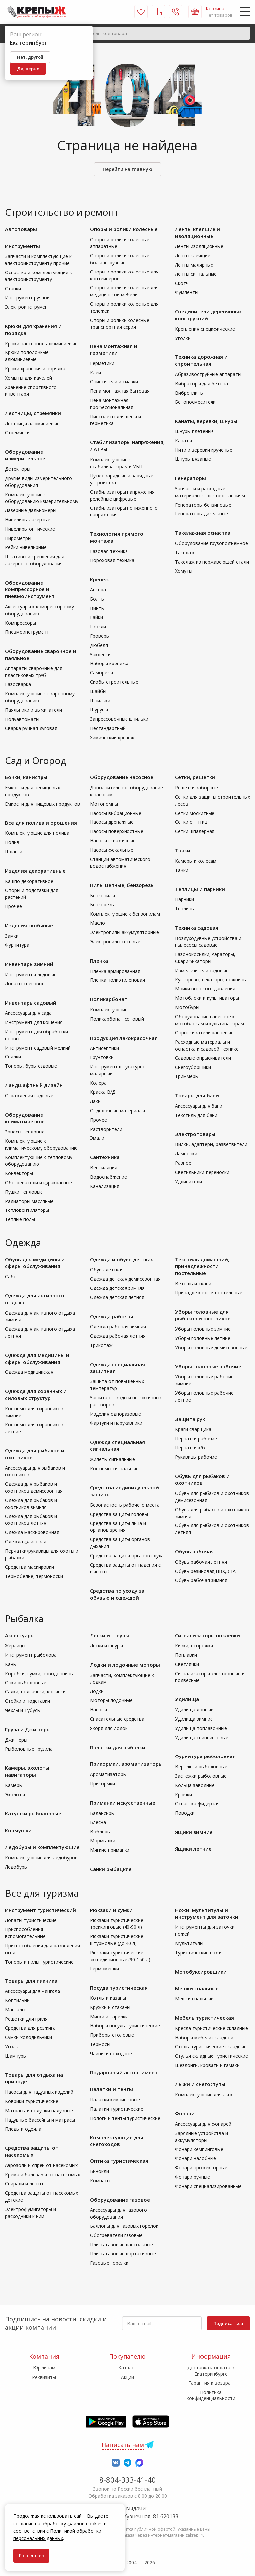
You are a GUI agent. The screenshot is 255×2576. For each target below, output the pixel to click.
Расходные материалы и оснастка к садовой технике (207, 1045)
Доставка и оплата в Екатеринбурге (210, 2370)
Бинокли (99, 2171)
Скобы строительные (114, 682)
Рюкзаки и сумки (111, 1910)
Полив (12, 842)
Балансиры (102, 1813)
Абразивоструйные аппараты (208, 374)
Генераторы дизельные (201, 513)
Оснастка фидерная (197, 1803)
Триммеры (187, 1076)
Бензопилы (102, 895)
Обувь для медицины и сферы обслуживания (35, 1263)
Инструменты (22, 246)
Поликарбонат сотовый (117, 1019)
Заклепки (100, 654)
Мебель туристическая (204, 2017)
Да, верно (28, 69)
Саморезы (101, 672)
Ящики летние (193, 1848)
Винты (97, 608)
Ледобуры (16, 1867)
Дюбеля (99, 645)
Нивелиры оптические (30, 529)
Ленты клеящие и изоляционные (197, 232)
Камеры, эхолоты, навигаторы (28, 1771)
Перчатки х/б (190, 1447)
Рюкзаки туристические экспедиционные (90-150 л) (120, 1956)
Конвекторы (19, 1173)
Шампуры (16, 2056)
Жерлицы (15, 1645)
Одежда (23, 1242)
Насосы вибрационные (115, 813)
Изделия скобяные (29, 925)
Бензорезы (102, 904)
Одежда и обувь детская (122, 1259)
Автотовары (21, 229)
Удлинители (188, 1181)
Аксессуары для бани (198, 1106)
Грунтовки (102, 1057)
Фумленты (186, 292)
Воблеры (100, 1831)
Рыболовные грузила (29, 1749)
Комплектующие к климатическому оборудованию (41, 1144)
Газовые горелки (109, 2263)
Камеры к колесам (195, 861)
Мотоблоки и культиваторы (207, 998)
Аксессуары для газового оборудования (118, 2213)
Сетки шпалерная (194, 831)
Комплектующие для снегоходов (116, 2140)
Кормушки (18, 1830)
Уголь (11, 2046)
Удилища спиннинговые (201, 1737)
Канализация (104, 1186)
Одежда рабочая (111, 1316)
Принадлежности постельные (208, 1292)
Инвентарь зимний (29, 964)
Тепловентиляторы (27, 1210)
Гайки (96, 617)
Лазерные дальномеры (30, 510)
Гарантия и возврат (210, 2383)
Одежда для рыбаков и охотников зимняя (31, 1503)
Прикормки (102, 1783)
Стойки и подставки (27, 1701)
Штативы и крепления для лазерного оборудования (34, 560)
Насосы (98, 1709)
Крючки (183, 1794)
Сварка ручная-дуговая (31, 728)
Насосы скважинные (113, 840)
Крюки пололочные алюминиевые (27, 355)
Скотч (182, 283)
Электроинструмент (27, 307)
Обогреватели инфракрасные (38, 1182)
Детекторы (17, 469)
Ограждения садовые (29, 1095)
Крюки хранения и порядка (35, 368)
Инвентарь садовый (30, 1002)
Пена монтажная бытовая (120, 391)
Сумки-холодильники (28, 2037)
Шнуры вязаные (193, 459)
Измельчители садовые (202, 970)
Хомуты (183, 571)
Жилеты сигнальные (112, 1459)
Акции (127, 2377)
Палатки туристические (116, 2109)
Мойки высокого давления (205, 988)
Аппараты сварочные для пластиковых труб (33, 671)
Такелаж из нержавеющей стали (212, 562)
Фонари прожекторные (201, 2167)
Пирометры (18, 538)
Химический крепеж (112, 737)
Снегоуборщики (193, 1067)
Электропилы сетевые (115, 941)
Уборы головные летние (202, 1338)
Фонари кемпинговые (199, 2149)
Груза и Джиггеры (28, 1729)
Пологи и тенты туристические (125, 2118)
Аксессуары (20, 1635)
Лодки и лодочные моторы (125, 1664)
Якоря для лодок (109, 1728)
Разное (183, 1163)
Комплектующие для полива (37, 833)
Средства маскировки (29, 1567)
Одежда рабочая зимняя (118, 1326)
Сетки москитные (194, 813)
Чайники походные (111, 2053)
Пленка (99, 960)
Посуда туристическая (119, 1987)
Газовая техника (109, 551)
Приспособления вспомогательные (25, 1932)
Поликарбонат (108, 999)
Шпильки (100, 700)
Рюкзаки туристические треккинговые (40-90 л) (116, 1923)
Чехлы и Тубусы (23, 1710)
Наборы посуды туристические (125, 2025)
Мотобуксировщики (201, 1971)
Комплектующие (109, 1009)
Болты (97, 599)
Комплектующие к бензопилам (125, 914)
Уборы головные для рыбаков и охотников (203, 1315)
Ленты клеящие (192, 255)
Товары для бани (197, 1095)
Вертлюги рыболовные (201, 1766)
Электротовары (195, 1134)
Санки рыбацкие (111, 1869)
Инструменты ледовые (31, 974)
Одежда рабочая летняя (118, 1336)
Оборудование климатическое (25, 1118)
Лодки (97, 1691)
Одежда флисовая (25, 1541)
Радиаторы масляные (29, 1201)
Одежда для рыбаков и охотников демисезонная (34, 1487)
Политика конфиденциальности (211, 2395)
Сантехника (105, 1157)
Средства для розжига (30, 2028)
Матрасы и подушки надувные (39, 2110)
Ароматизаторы (108, 1774)
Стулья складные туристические (211, 2056)
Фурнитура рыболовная (205, 1756)
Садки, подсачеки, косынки (35, 1691)
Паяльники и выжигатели (33, 710)
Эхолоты (15, 1794)
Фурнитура (17, 945)
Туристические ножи (198, 1952)
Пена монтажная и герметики (113, 349)
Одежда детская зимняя (117, 1288)
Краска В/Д (102, 1092)
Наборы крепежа (109, 663)
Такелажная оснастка (202, 532)
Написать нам (123, 2445)
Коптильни (17, 2000)
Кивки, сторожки (194, 1645)
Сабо (11, 1276)
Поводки (185, 1813)
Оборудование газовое (120, 2199)
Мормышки (102, 1840)
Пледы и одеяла (23, 2129)
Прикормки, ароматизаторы (126, 1763)
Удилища (187, 1699)
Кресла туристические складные (211, 2028)
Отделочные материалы (117, 1110)
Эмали (97, 1138)
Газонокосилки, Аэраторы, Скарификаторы (205, 957)
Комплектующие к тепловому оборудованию (38, 1160)
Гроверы (100, 636)
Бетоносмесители (195, 402)
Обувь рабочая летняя (201, 1562)
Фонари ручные (192, 2177)
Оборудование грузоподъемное (211, 543)
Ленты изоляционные (199, 246)
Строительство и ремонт (62, 212)
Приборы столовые (112, 2035)
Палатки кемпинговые (115, 2099)
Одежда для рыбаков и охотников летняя (31, 1519)
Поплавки (186, 1655)
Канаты (183, 440)
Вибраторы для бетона (201, 383)
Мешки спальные (197, 1988)
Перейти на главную (127, 169)
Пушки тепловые (24, 1192)
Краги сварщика (193, 1429)
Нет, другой (30, 57)
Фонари (185, 2113)
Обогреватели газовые (116, 2235)
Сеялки (13, 1057)
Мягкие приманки (109, 1850)
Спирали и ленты (24, 2183)
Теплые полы (20, 1219)
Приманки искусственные (122, 1802)
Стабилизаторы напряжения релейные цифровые (122, 495)
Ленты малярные (194, 265)
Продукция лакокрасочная (124, 1038)
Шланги (13, 851)
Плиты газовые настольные (121, 2244)
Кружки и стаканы (110, 2007)
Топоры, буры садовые (31, 1066)
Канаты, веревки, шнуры (206, 421)
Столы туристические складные (211, 2046)
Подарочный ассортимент (124, 2072)
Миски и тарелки (109, 2016)
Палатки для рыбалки (117, 1747)
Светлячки (187, 1664)
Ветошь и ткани (193, 1283)
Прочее (13, 906)
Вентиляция (103, 1167)
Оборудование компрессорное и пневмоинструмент (30, 589)
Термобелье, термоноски (34, 1576)
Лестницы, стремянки (33, 413)
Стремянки (17, 432)
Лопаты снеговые (25, 983)
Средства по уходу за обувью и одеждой (117, 1594)
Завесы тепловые (25, 1132)
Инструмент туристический (40, 1910)
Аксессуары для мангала (32, 1991)
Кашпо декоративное (29, 881)
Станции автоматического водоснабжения (120, 862)
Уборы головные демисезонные (211, 1347)
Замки (12, 936)
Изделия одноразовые (115, 1414)
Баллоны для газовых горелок (124, 2226)
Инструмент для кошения (34, 1022)
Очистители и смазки (114, 381)
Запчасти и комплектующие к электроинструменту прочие (38, 259)
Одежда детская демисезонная (125, 1279)
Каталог (127, 2367)
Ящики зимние (193, 1832)
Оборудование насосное (121, 777)
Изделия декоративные (35, 870)
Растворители (106, 1129)
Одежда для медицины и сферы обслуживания (37, 1358)
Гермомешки (104, 1968)
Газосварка (18, 684)
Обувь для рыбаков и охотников (202, 1479)
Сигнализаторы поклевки (207, 1635)
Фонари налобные (195, 2158)
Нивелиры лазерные (27, 519)
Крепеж (99, 579)
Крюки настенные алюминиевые (41, 343)
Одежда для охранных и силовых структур (36, 1394)
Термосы (100, 2044)
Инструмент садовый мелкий (38, 1048)
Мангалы (15, 2009)
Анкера (98, 589)
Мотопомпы (104, 804)
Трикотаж (101, 1345)
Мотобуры (187, 1007)
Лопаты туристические (31, 1920)
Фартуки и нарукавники (116, 1423)
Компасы (100, 2180)
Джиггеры (16, 1740)
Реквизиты (44, 2377)
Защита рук (190, 1419)
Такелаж (185, 552)
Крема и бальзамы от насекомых (42, 2174)
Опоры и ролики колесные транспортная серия (119, 323)
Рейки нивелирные (26, 547)
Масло (97, 923)
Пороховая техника (112, 560)
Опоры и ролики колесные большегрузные (119, 259)
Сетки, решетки (195, 777)
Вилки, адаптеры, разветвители (211, 1144)
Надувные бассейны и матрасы (40, 2120)
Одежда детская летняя (117, 1297)
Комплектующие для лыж (204, 2094)
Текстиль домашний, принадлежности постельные (202, 1266)
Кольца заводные (195, 1785)
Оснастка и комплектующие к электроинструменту (38, 275)
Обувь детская (107, 1269)
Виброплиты (189, 393)
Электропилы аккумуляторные (124, 932)
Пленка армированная (115, 971)
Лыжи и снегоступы (200, 2084)
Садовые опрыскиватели (203, 1058)
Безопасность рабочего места (125, 1505)
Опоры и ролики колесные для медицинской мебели (124, 291)
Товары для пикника (31, 1980)
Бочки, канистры (26, 777)
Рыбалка (24, 1618)
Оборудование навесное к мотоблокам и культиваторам (209, 1020)
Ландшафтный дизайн (34, 1085)
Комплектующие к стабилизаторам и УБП (116, 463)
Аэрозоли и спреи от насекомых (41, 2165)
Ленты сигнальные (196, 274)
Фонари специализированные (208, 2186)
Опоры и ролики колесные (124, 229)
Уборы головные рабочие (208, 1366)
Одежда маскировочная (32, 1532)
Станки (13, 288)
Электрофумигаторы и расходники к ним (30, 2212)
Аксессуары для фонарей (203, 2124)
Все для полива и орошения (41, 823)
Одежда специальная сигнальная (117, 1445)
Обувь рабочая (194, 1551)
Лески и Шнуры (109, 1635)
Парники (184, 899)
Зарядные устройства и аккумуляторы (201, 2136)
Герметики (102, 363)
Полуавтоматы (22, 719)
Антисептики (104, 1048)
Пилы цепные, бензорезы (122, 885)
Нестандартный (108, 728)
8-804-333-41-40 (127, 2480)
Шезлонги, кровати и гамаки (207, 2065)
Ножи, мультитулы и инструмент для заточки (206, 1913)
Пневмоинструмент (27, 632)
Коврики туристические (31, 2101)
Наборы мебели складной (204, 2037)
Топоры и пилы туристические (39, 1962)
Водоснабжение (108, 1177)
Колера (98, 1083)
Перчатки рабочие (196, 1438)
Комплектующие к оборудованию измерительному (41, 498)
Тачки (182, 850)
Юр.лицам (44, 2367)
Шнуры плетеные (194, 431)
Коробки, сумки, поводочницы (39, 1673)
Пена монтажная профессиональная (111, 403)
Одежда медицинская (29, 1372)
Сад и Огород (35, 760)
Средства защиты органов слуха (127, 1555)
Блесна (98, 1822)
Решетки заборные (196, 787)
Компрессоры (20, 623)
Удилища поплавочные (201, 1728)
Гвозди (98, 626)
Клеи (95, 372)
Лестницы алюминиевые (32, 423)
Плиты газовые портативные (123, 2253)
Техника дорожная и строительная (201, 360)
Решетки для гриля (26, 2019)
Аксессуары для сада (28, 1013)
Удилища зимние (194, 1719)
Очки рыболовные (25, 1682)
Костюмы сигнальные (114, 1468)
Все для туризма (42, 1893)
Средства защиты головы (119, 1514)
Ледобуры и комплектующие (42, 1847)
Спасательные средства (117, 1719)
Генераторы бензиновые (203, 505)
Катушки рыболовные (33, 1813)
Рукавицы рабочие (196, 1457)
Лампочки (186, 1153)
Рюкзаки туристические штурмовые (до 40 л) (116, 1939)
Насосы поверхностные (116, 831)
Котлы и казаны (108, 1998)
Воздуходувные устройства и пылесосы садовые (208, 941)
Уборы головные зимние (203, 1329)
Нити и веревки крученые (203, 450)
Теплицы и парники (200, 889)
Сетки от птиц (191, 822)
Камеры (14, 1785)
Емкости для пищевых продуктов (42, 804)
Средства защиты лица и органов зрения (118, 1526)
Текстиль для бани (196, 1115)
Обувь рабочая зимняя (201, 1580)
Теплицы (185, 908)
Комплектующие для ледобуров (41, 1857)
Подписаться (228, 2323)
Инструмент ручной (27, 297)
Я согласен (31, 2555)
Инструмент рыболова (31, 1655)
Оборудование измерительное (25, 455)
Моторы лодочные (111, 1700)
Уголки (183, 338)
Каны (11, 1664)
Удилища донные (194, 1709)
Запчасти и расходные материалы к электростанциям (210, 492)
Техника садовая (196, 927)
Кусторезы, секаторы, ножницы (211, 979)
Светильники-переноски (202, 1172)
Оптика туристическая (119, 2160)
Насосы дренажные (112, 822)
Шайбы (98, 691)
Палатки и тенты (111, 2089)
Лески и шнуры (106, 1645)
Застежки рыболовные (201, 1776)
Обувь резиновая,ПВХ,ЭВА (205, 1571)
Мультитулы (189, 1943)
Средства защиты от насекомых (31, 2151)
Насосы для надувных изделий (39, 2092)
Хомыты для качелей (28, 378)
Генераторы (190, 478)
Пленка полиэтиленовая (117, 980)
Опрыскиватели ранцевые (204, 1032)
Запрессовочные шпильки (119, 719)
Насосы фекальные (111, 850)
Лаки (95, 1101)
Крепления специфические (205, 329)
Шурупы (99, 709)
